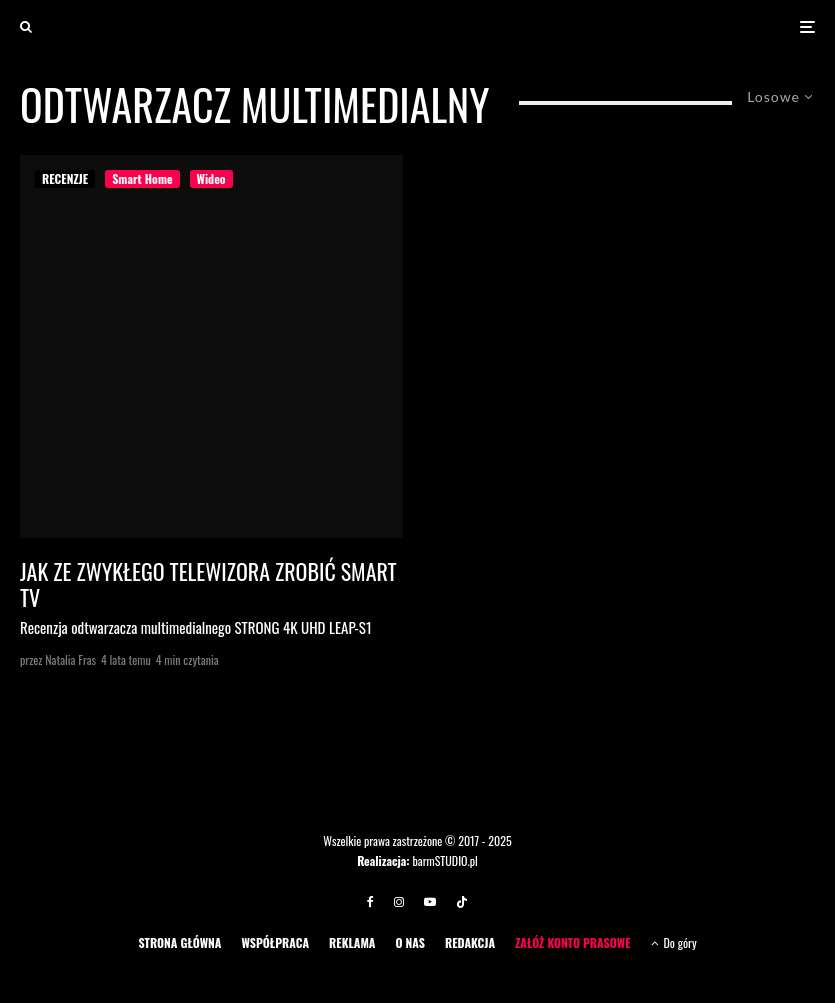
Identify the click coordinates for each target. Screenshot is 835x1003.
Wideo (211, 178)
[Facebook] (370, 902)
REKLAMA (352, 942)
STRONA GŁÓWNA (179, 942)
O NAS (410, 942)
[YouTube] (430, 902)
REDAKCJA (470, 942)
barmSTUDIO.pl (444, 860)
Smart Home (142, 178)
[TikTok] (462, 902)
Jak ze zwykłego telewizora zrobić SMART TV (208, 584)
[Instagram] (399, 902)
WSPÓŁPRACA (275, 942)
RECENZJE (65, 178)
